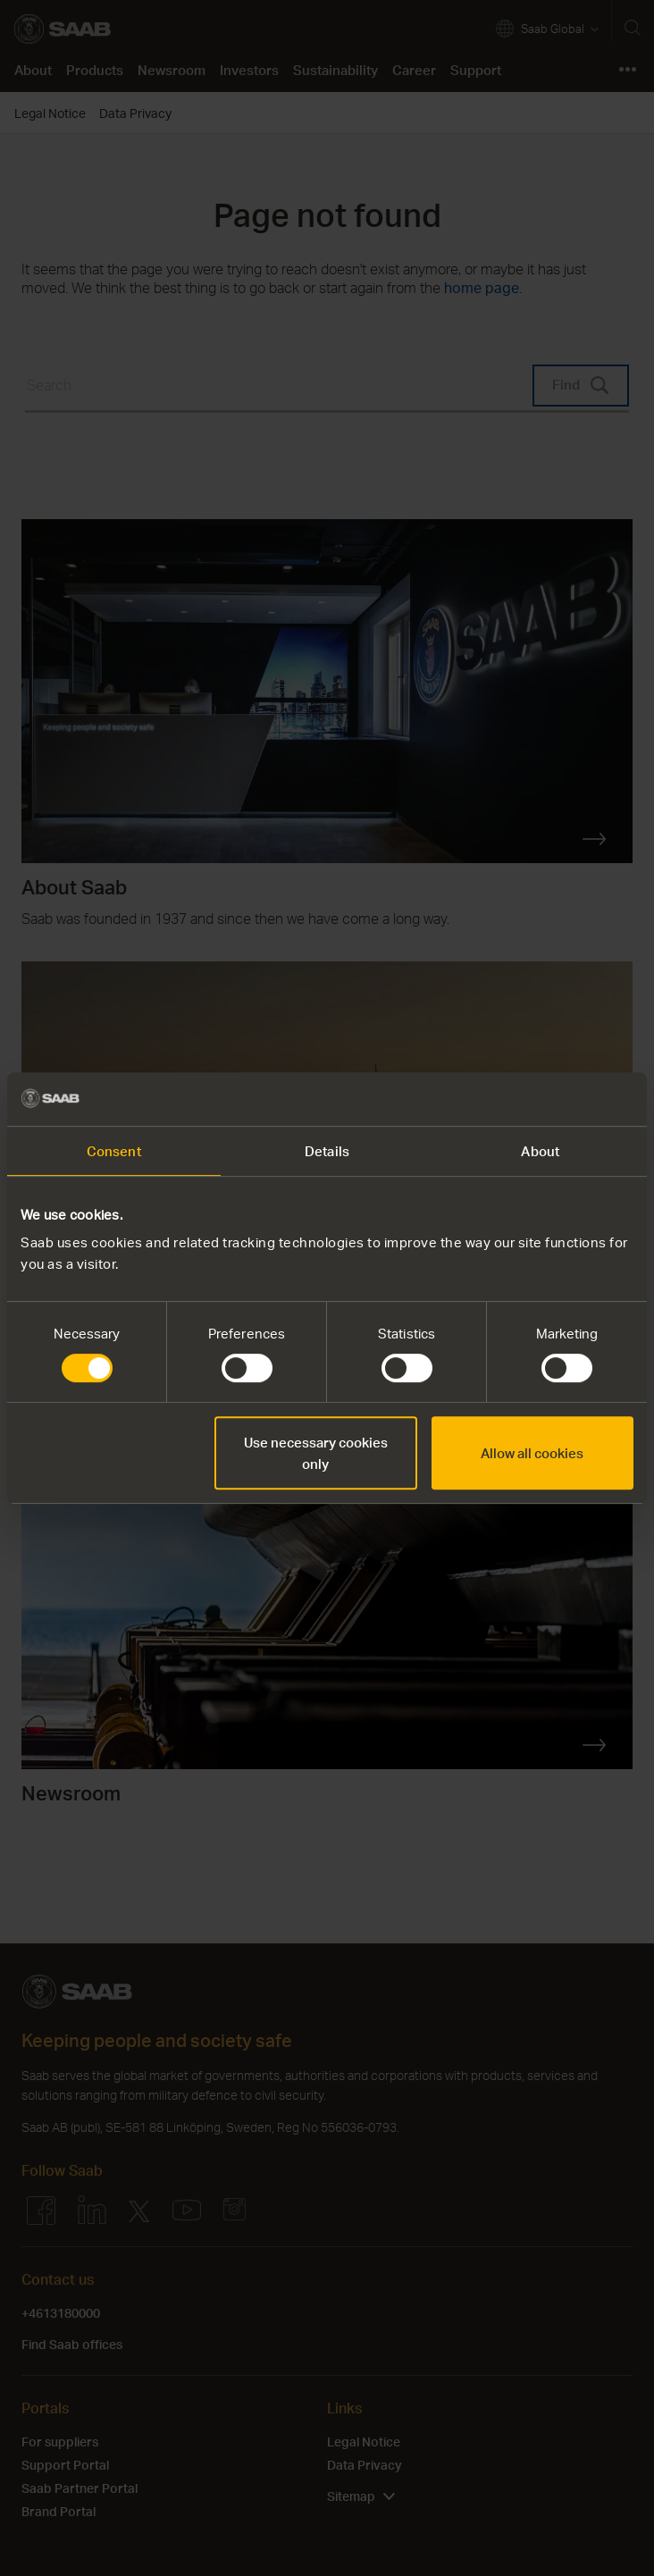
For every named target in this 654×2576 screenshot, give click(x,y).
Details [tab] (327, 1151)
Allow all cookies (532, 1453)
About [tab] (540, 1151)
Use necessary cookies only (316, 1453)
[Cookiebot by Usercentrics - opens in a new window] (555, 1099)
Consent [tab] (114, 1151)
